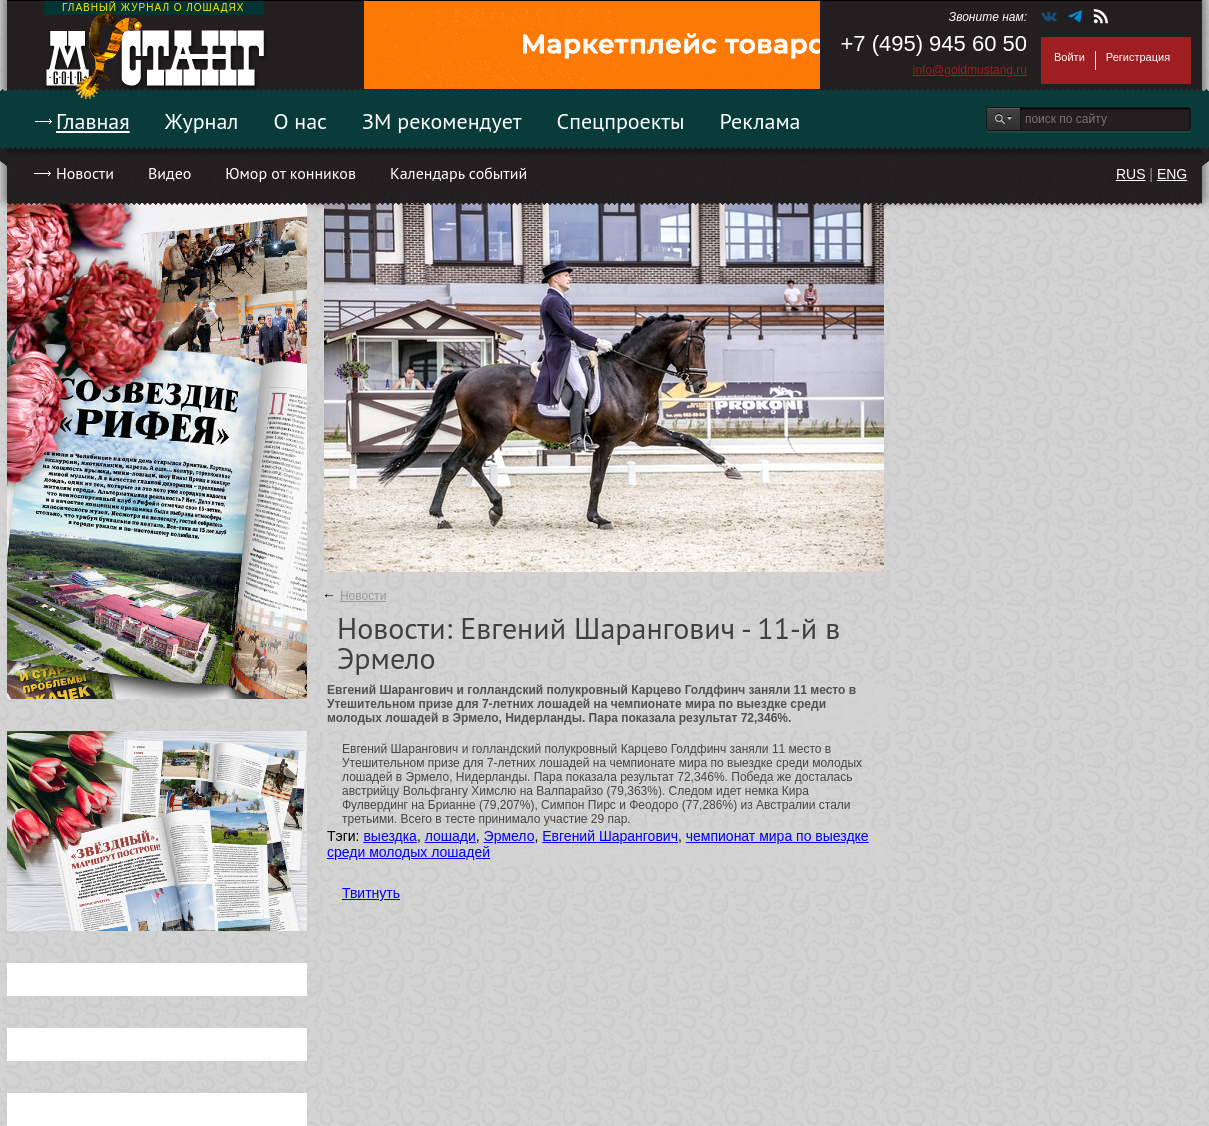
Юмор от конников (290, 173)
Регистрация (1138, 57)
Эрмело (509, 836)
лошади (450, 836)
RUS (1131, 174)
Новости (85, 173)
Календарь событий (458, 173)
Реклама (760, 121)
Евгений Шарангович (610, 836)
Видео (169, 173)
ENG (1172, 174)
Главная (93, 121)
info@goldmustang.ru (970, 70)
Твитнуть (371, 893)
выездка (389, 836)
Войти (1069, 57)
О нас (300, 121)
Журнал (202, 121)
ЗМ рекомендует (442, 121)
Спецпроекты (621, 121)
